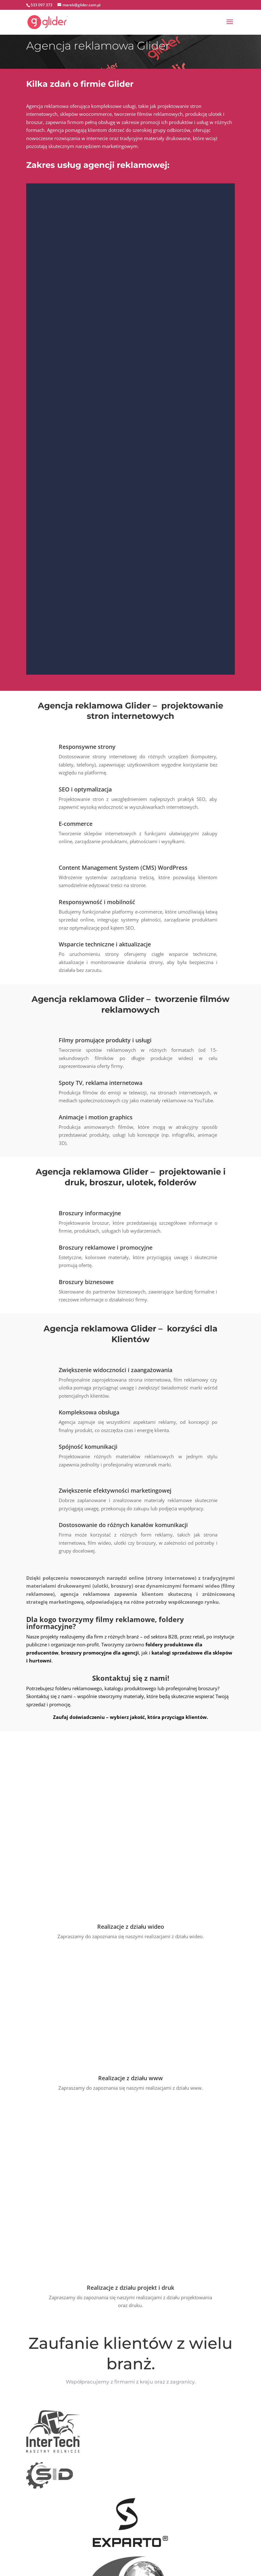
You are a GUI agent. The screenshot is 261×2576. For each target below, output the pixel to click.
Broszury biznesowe (86, 1282)
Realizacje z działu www (130, 1913)
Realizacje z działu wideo (130, 1762)
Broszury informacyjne (90, 1213)
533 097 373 (41, 5)
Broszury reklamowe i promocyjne (105, 1247)
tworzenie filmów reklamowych (148, 114)
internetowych (41, 114)
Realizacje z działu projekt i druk (130, 1958)
